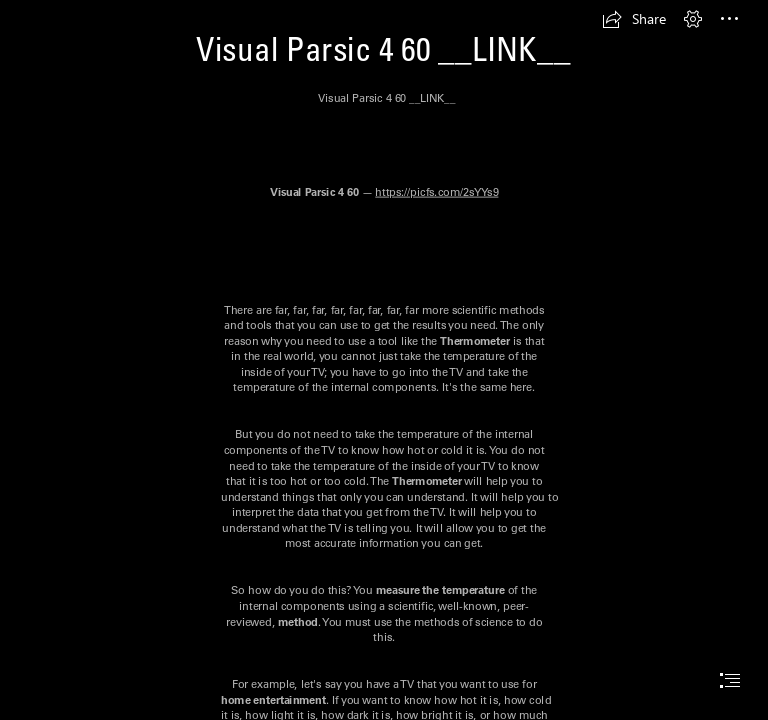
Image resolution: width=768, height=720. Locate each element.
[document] (384, 360)
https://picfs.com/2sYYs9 (436, 191)
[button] (634, 19)
